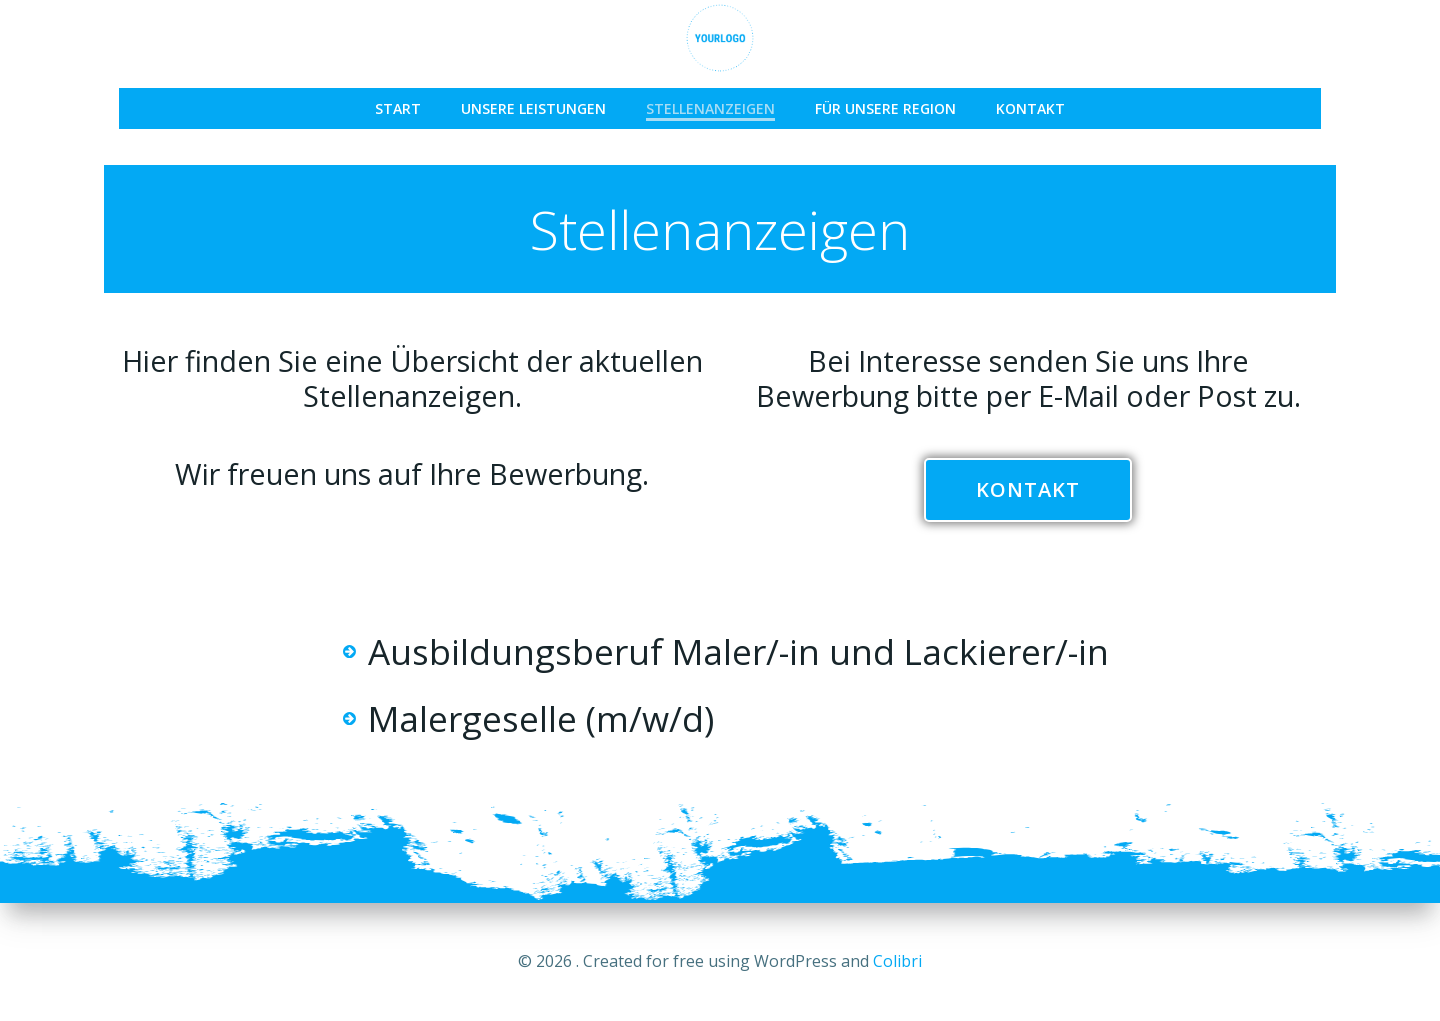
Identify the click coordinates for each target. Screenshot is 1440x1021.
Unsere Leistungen (533, 108)
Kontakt (1030, 108)
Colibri (897, 961)
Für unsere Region (885, 108)
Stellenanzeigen (710, 108)
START (398, 108)
